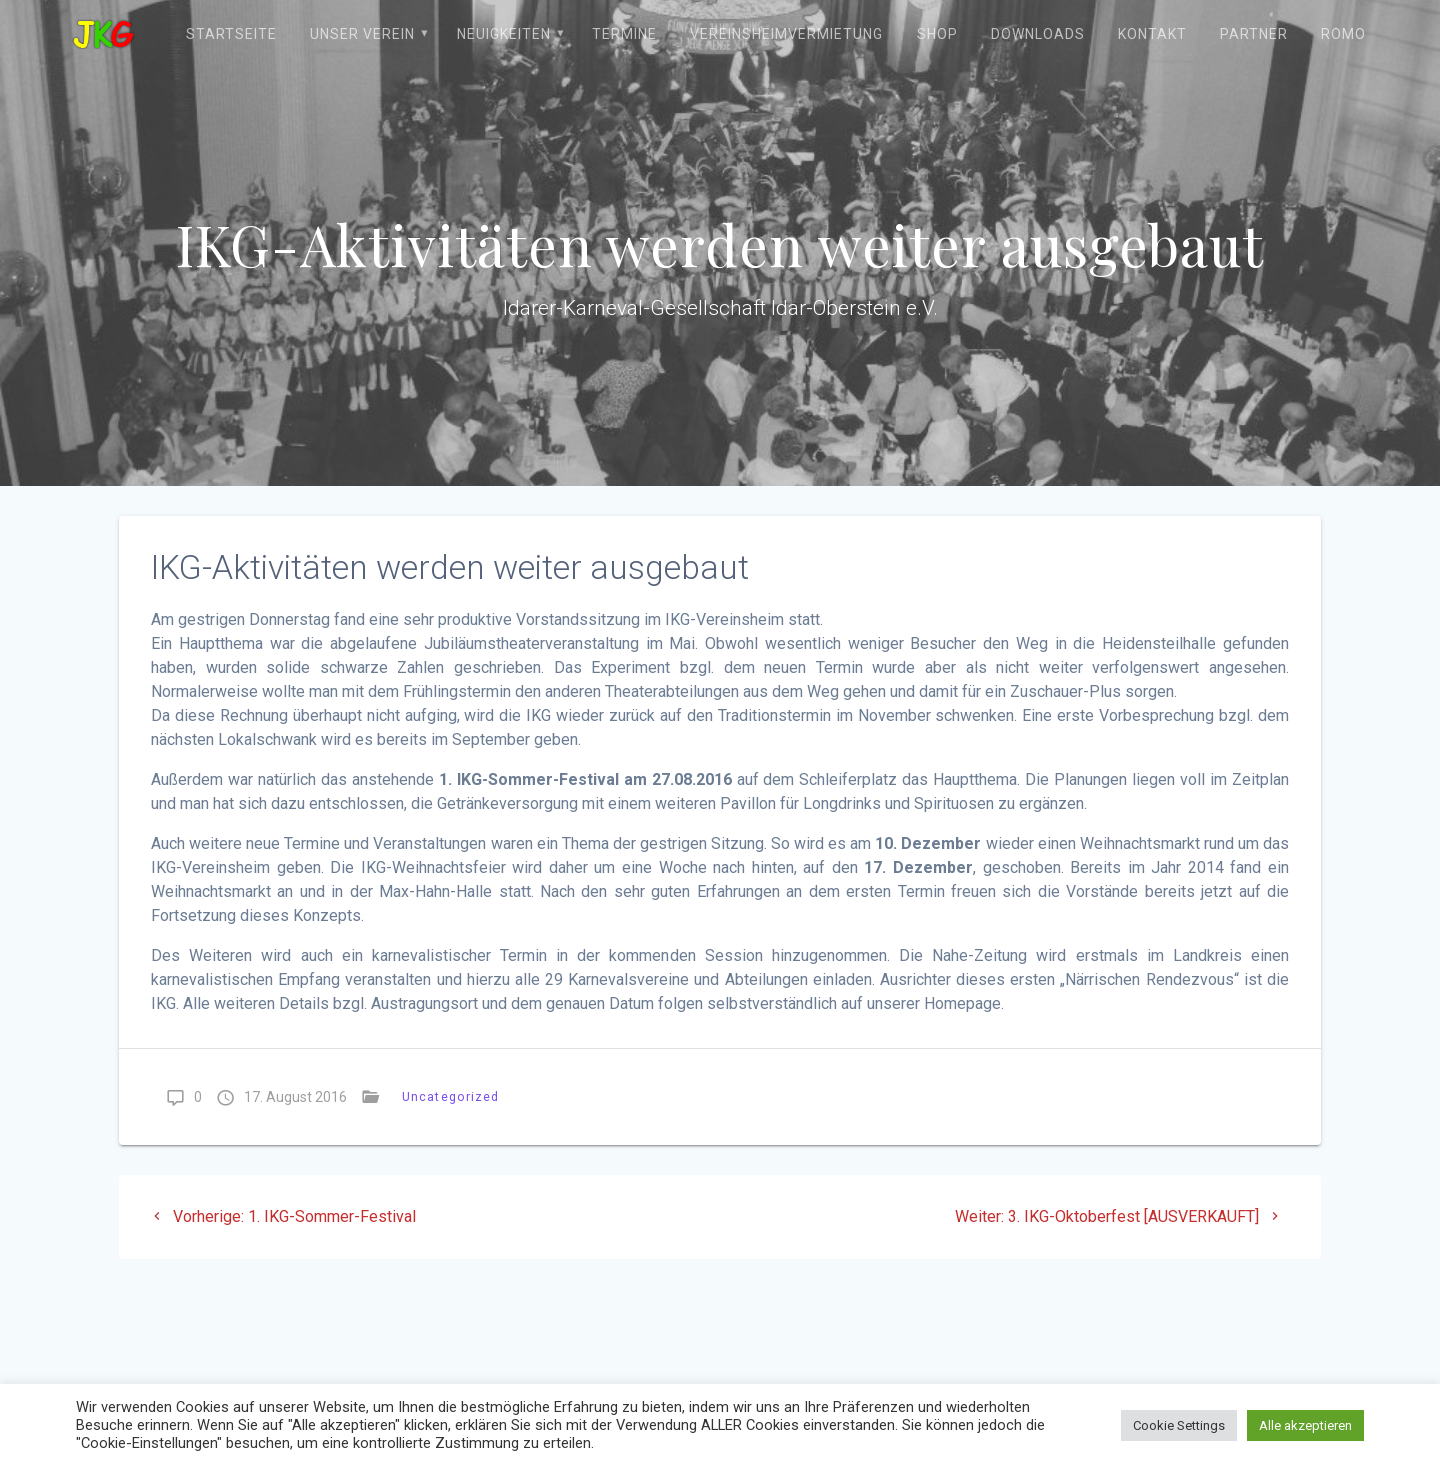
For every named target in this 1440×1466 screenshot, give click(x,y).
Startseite (231, 34)
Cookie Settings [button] (1179, 1425)
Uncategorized (450, 1096)
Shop (937, 34)
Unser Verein (362, 34)
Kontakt (1152, 34)
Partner (1254, 34)
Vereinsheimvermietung (786, 34)
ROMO (1343, 34)
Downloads (1038, 34)
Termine (624, 34)
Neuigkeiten (504, 34)
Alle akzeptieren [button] (1305, 1425)
